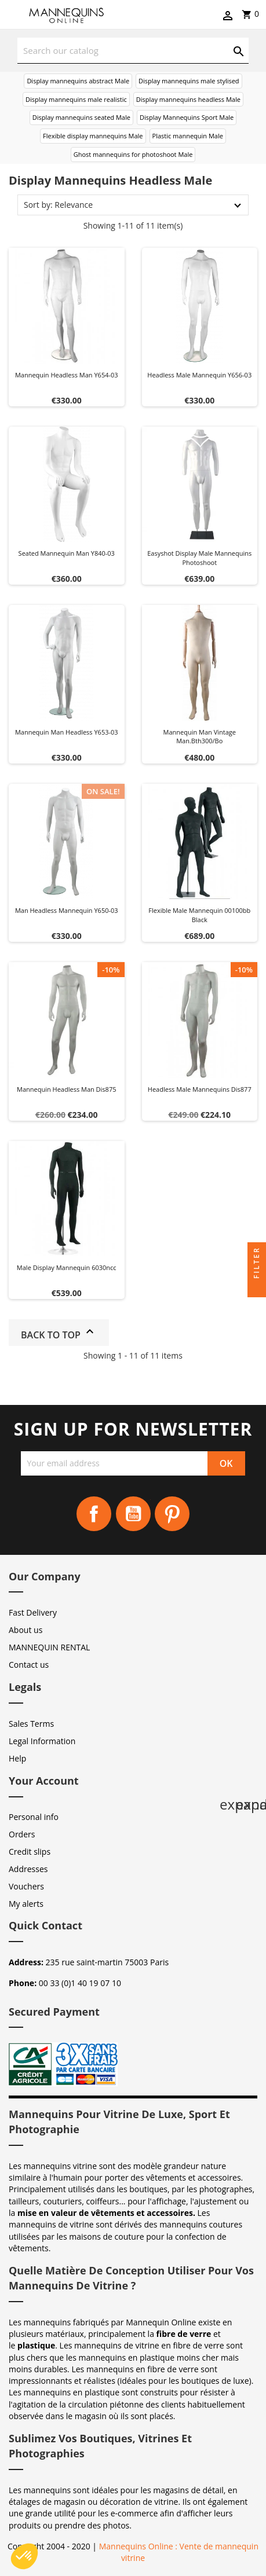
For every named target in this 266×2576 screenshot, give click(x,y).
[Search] (133, 51)
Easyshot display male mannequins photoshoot (199, 558)
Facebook (93, 1513)
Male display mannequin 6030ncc (66, 1267)
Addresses (28, 1868)
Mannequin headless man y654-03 (66, 374)
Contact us (29, 1664)
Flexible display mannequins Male (93, 135)
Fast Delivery (33, 1612)
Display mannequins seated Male (81, 117)
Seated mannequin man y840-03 (67, 553)
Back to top (59, 1332)
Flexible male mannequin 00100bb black (199, 915)
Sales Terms (31, 1723)
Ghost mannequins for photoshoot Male (133, 154)
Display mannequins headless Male (188, 99)
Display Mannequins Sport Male (187, 117)
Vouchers (26, 1886)
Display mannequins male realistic (76, 99)
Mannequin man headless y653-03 (66, 732)
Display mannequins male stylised (189, 80)
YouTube (133, 1513)
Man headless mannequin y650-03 (66, 910)
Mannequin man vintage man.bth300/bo (199, 737)
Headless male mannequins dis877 (200, 1089)
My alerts (26, 1903)
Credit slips (29, 1851)
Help (17, 1758)
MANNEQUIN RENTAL (49, 1647)
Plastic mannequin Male (187, 135)
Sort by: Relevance (58, 204)
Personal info (34, 1816)
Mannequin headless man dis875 (66, 1089)
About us (25, 1629)
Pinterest (172, 1513)
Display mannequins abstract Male (78, 80)
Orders (22, 1834)
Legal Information (42, 1740)
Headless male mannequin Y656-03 (199, 374)
